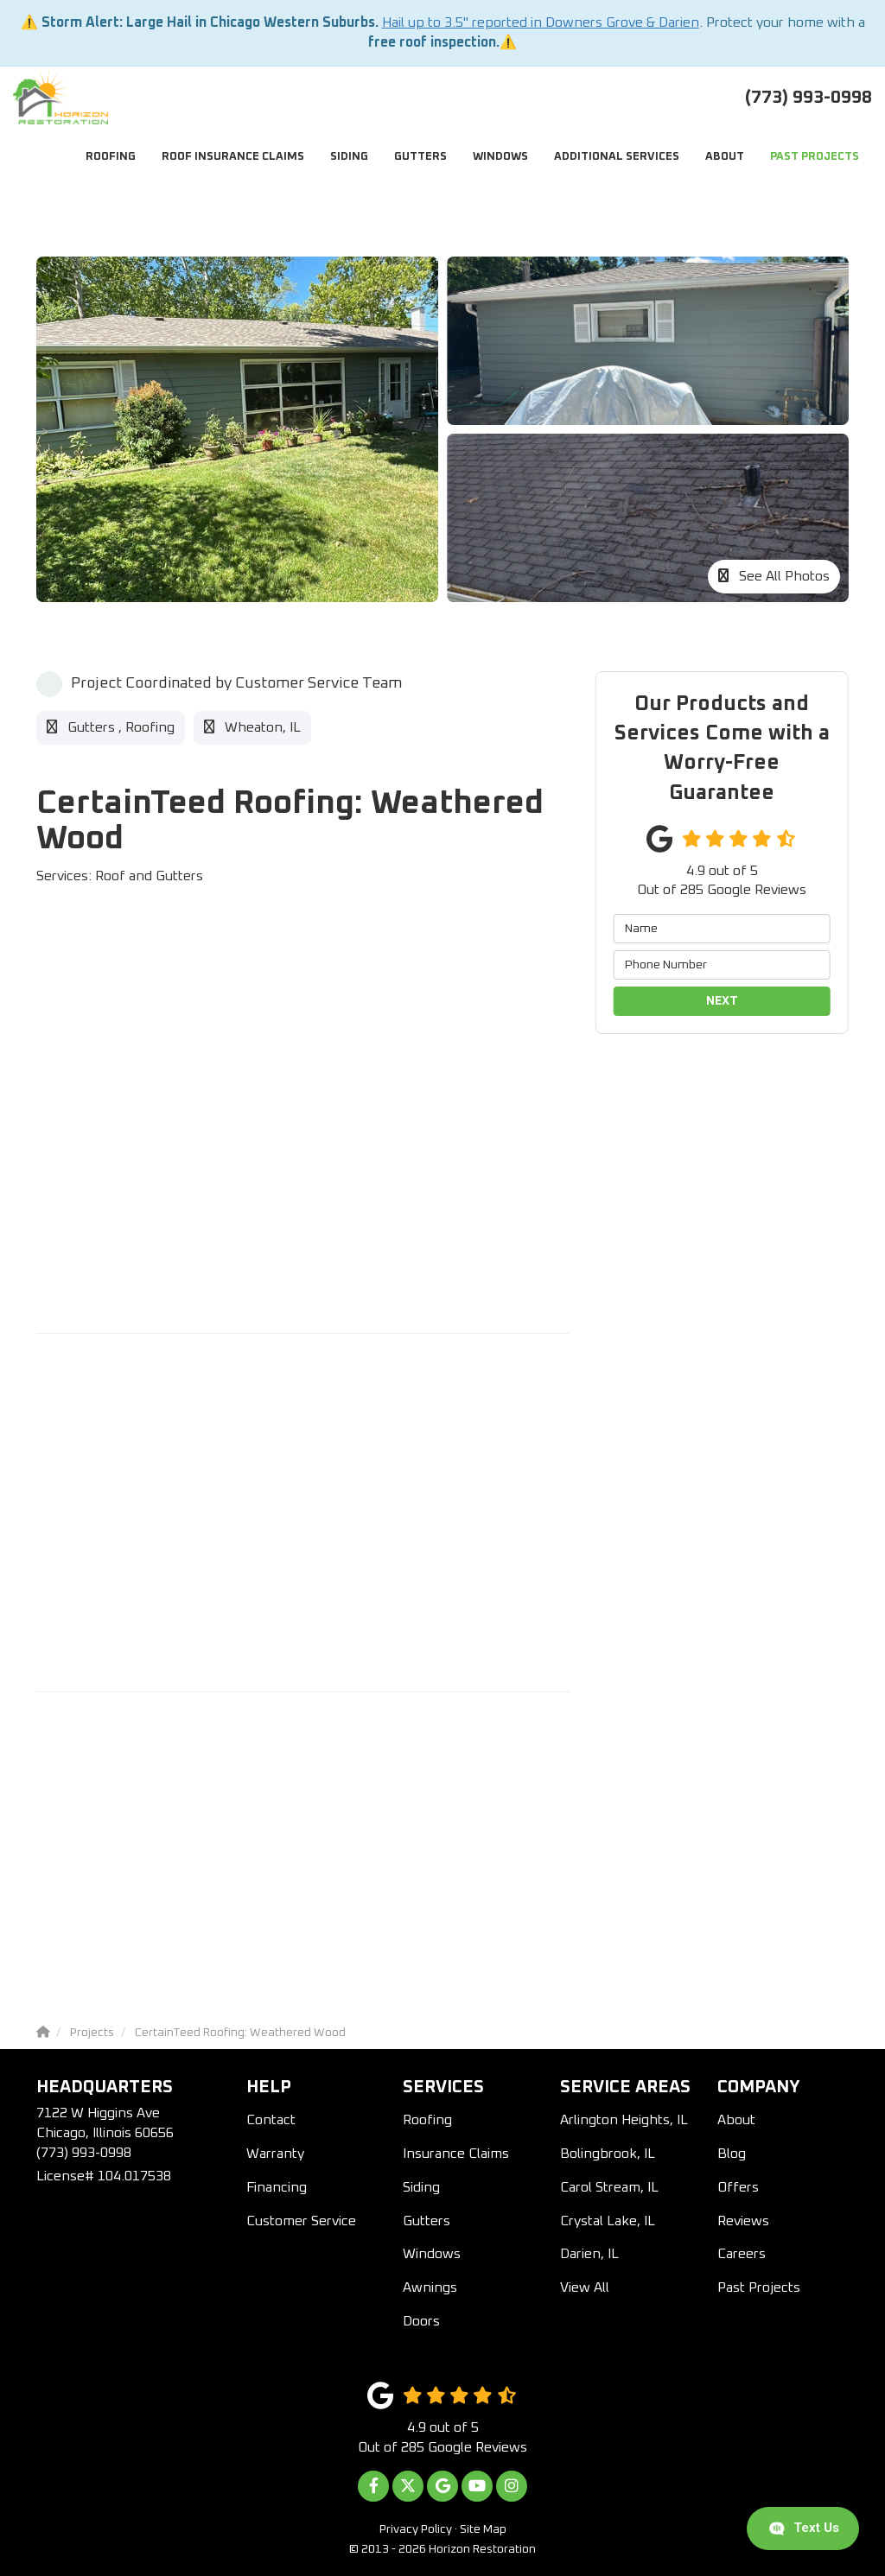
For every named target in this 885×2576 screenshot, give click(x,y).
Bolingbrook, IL (607, 2153)
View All (584, 2287)
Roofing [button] (111, 156)
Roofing (427, 2120)
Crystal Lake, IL (607, 2221)
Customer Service (301, 2221)
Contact (271, 2120)
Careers (741, 2254)
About (736, 2120)
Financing (276, 2187)
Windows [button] (500, 156)
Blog (731, 2153)
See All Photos (774, 575)
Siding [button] (349, 156)
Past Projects (758, 2287)
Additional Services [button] (616, 156)
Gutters (426, 2221)
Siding (421, 2187)
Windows (432, 2254)
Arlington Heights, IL (624, 2120)
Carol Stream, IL (609, 2187)
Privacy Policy (415, 2529)
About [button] (724, 156)
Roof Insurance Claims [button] (233, 156)
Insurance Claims (456, 2153)
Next (722, 1001)
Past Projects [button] (814, 156)
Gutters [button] (420, 156)
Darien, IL (589, 2254)
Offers (738, 2187)
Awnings (430, 2287)
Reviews (743, 2221)
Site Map (483, 2529)
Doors (421, 2321)
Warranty (275, 2153)
